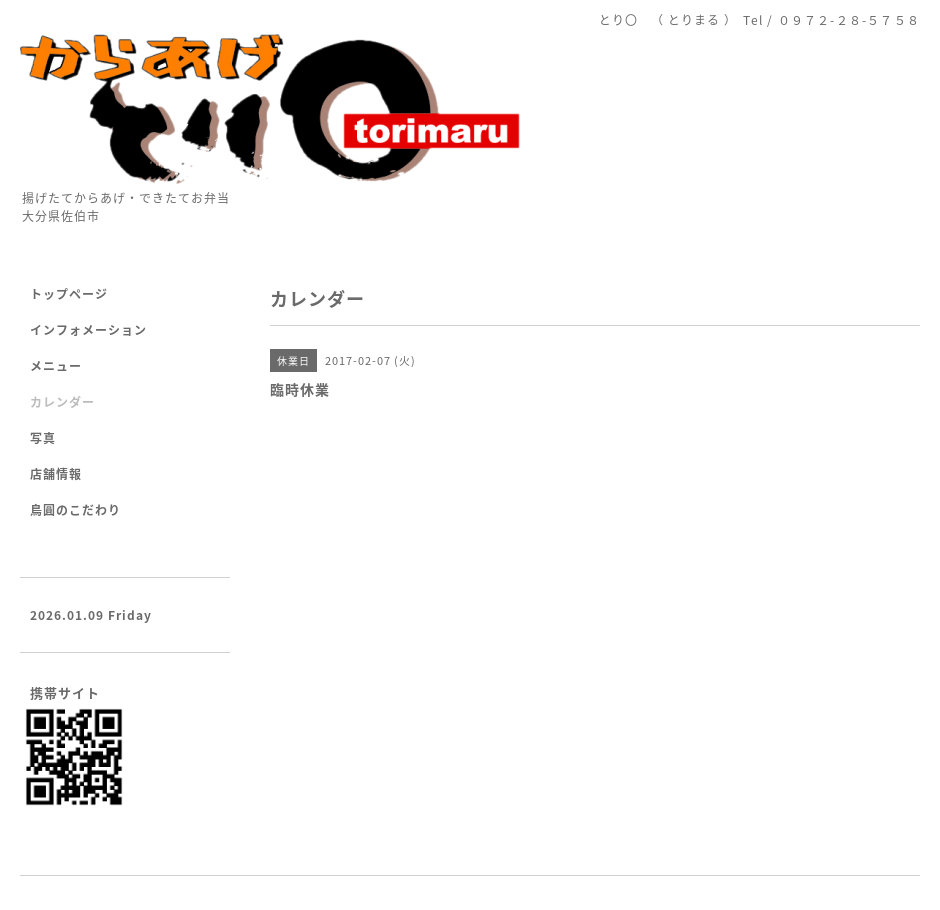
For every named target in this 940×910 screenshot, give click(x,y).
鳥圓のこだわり (75, 510)
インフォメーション (88, 330)
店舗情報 (56, 474)
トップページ (69, 294)
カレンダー (62, 402)
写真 (43, 438)
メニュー (56, 366)
